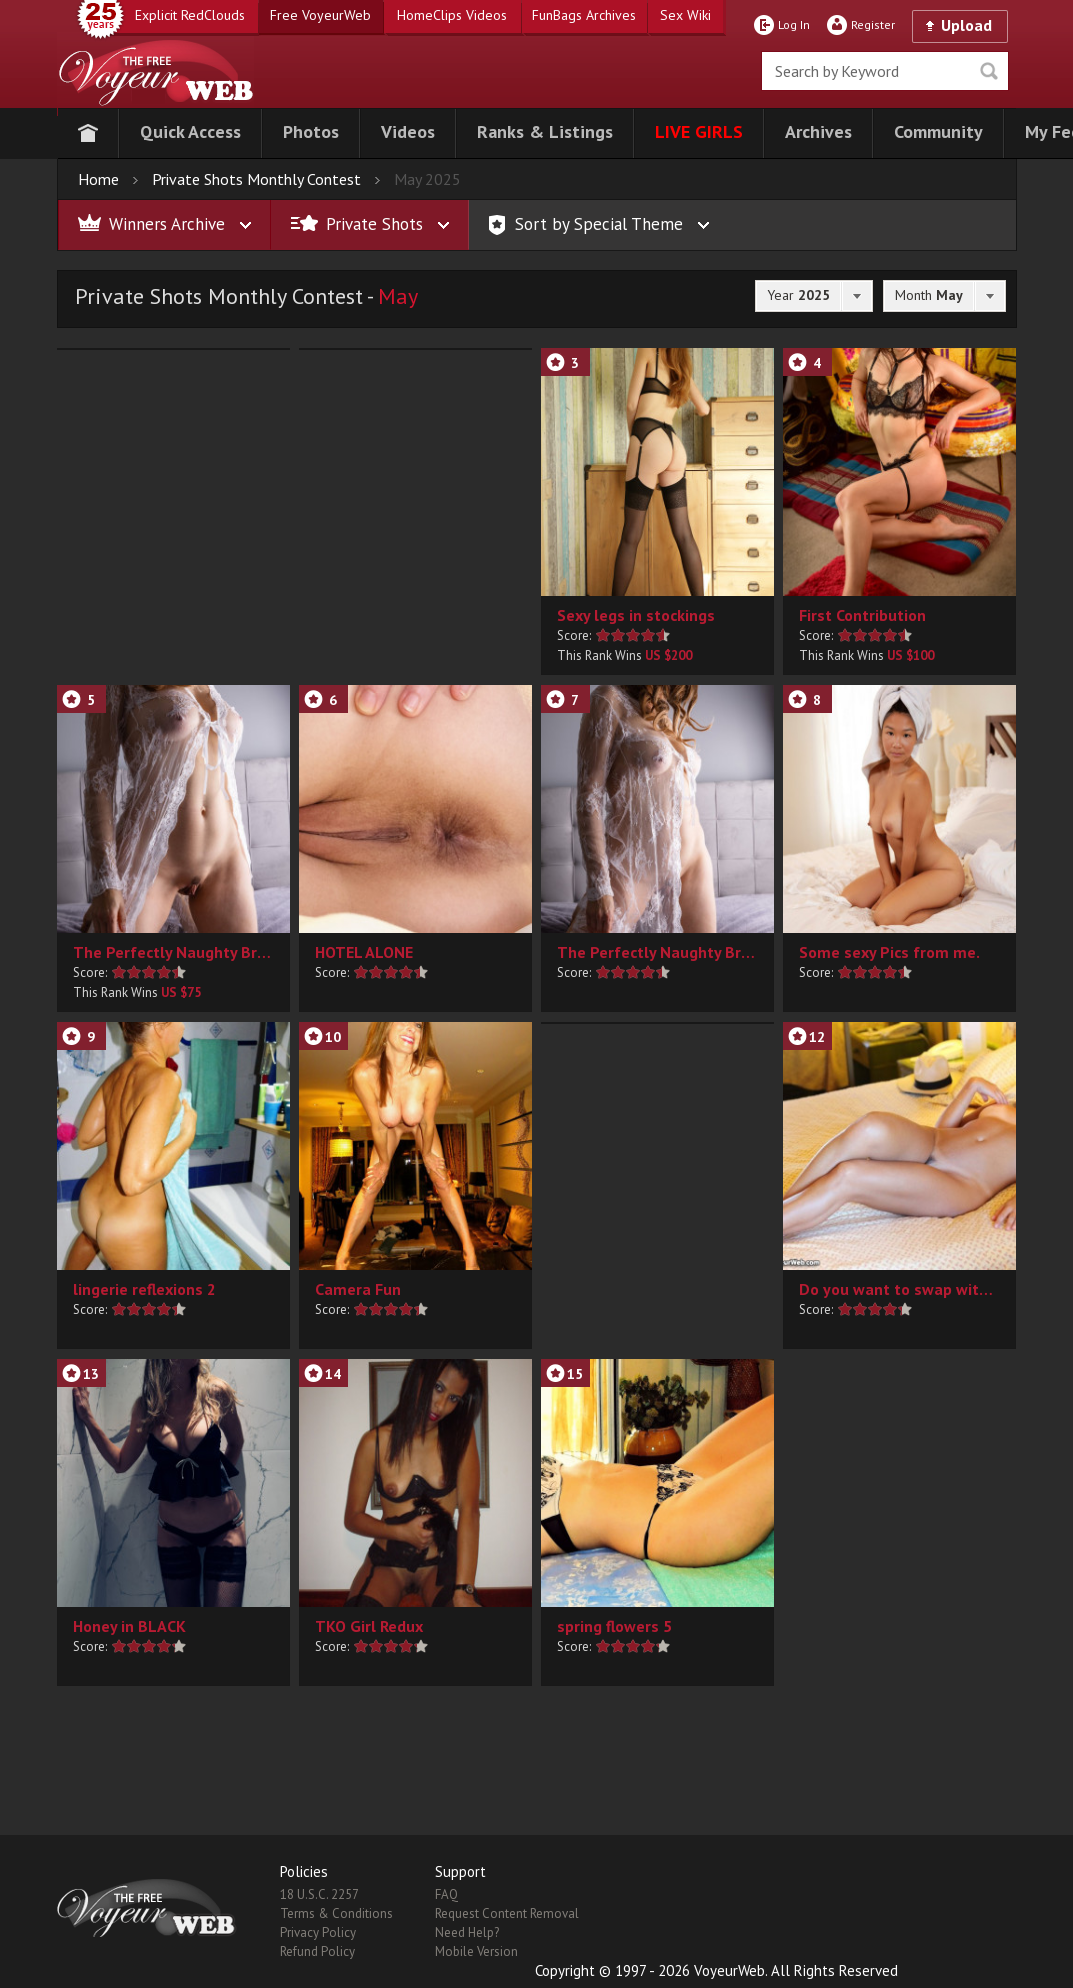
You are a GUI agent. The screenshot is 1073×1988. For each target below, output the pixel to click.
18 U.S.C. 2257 (319, 1894)
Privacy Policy (318, 1932)
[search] (885, 71)
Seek (989, 71)
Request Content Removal (507, 1913)
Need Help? (467, 1932)
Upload (966, 25)
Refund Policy (317, 1951)
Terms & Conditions (336, 1913)
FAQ (446, 1894)
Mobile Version (476, 1951)
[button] (190, 133)
